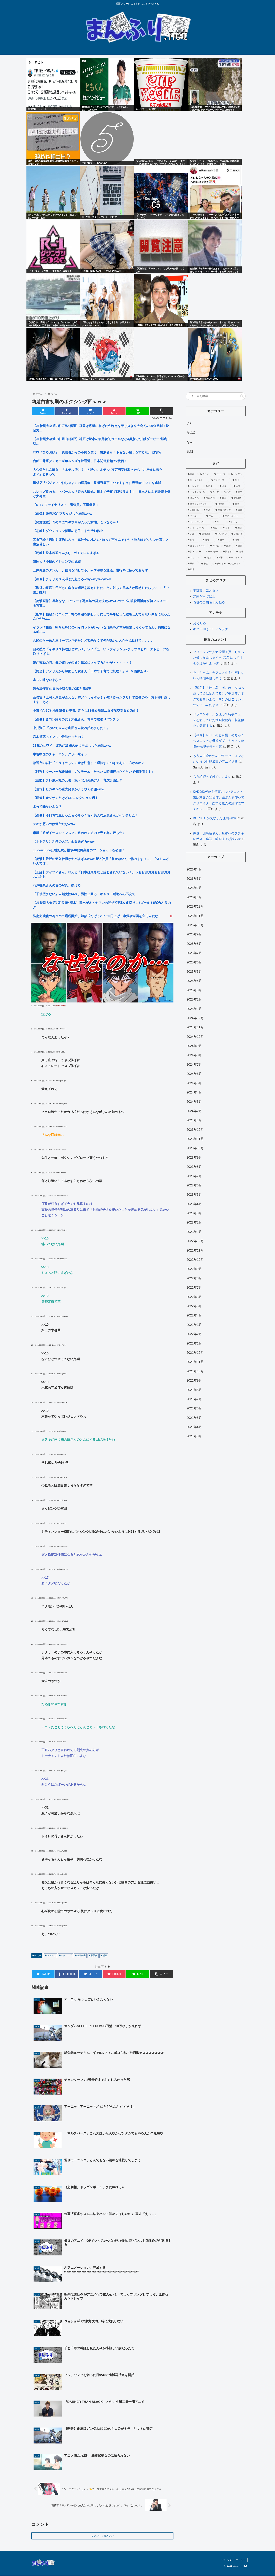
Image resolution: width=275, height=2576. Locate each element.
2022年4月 (194, 1315)
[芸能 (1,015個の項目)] (239, 510)
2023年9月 (194, 1157)
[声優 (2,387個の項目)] (210, 486)
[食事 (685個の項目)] (223, 539)
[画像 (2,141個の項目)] (224, 486)
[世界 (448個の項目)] (215, 569)
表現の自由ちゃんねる (209, 602)
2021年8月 (194, 1390)
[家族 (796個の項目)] (191, 534)
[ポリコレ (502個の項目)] (194, 557)
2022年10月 (195, 1259)
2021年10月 (195, 1371)
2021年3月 (194, 1436)
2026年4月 (194, 869)
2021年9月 (194, 1380)
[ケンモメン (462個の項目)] (236, 557)
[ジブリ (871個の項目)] (236, 522)
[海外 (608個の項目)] (238, 539)
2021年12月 (195, 1352)
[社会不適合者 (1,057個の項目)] (223, 510)
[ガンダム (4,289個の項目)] (237, 474)
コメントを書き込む (102, 2535)
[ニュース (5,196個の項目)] (221, 474)
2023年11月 (195, 1139)
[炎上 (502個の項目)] (208, 557)
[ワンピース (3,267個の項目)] (220, 480)
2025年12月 (195, 906)
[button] (242, 396)
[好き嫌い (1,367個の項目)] (237, 498)
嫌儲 (190, 451)
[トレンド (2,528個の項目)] (195, 486)
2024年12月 (195, 1018)
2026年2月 (194, 888)
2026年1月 (194, 897)
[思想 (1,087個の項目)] (207, 510)
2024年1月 (194, 1120)
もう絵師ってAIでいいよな (212, 776)
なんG (36, 1955)
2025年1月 (194, 1009)
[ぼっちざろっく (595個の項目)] (197, 546)
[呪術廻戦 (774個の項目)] (205, 534)
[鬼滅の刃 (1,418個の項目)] (209, 498)
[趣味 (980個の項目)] (212, 516)
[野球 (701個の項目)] (208, 539)
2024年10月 (195, 1036)
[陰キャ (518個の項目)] (227, 551)
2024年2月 (194, 1111)
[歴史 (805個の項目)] (239, 528)
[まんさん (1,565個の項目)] (194, 498)
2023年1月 (194, 1232)
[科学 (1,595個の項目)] (239, 492)
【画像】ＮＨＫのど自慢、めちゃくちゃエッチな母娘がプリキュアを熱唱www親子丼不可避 (218, 740)
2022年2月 (194, 1334)
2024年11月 (195, 1027)
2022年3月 (194, 1325)
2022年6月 (194, 1297)
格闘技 (93, 1955)
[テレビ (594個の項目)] (215, 546)
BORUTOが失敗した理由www (214, 818)
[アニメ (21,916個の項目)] (205, 474)
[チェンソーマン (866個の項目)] (197, 528)
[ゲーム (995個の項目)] (195, 516)
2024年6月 (194, 1074)
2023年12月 (195, 1129)
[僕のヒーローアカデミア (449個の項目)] (229, 563)
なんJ (191, 442)
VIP (189, 423)
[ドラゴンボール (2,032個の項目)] (197, 492)
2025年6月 (194, 962)
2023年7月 (194, 1176)
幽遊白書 (80, 1955)
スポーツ (50, 1955)
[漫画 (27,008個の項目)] (192, 474)
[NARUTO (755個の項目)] (221, 534)
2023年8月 (194, 1167)
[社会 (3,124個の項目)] (238, 480)
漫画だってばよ (204, 596)
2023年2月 (194, 1222)
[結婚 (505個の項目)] (240, 551)
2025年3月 (194, 990)
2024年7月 (194, 1064)
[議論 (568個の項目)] (239, 546)
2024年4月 (194, 1092)
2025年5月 (194, 971)
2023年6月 (194, 1185)
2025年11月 (195, 916)
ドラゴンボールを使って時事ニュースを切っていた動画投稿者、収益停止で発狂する (218, 720)
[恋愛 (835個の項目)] (215, 528)
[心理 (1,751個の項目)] (227, 492)
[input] (216, 396)
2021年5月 (194, 1418)
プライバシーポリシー (233, 2560)
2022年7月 (194, 1287)
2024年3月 (194, 1101)
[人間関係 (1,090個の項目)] (194, 510)
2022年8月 (194, 1278)
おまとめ (199, 623)
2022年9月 (194, 1269)
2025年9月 (194, 934)
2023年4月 (194, 1204)
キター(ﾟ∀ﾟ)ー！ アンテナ (210, 629)
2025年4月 (194, 981)
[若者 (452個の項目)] (206, 563)
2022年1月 (194, 1343)
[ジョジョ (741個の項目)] (237, 534)
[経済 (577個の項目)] (227, 546)
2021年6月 (194, 1408)
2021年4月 (194, 1427)
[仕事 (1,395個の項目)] (223, 498)
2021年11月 (195, 1362)
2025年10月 (195, 925)
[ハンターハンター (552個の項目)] (209, 551)
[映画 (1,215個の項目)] (238, 504)
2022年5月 (194, 1306)
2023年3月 (194, 1213)
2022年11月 (195, 1250)
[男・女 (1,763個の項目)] (215, 492)
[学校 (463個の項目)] (221, 557)
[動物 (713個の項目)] (193, 539)
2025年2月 (194, 999)
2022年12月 (195, 1241)
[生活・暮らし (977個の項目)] (233, 516)
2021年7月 (194, 1399)
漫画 (103, 1955)
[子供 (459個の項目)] (192, 563)
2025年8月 (194, 944)
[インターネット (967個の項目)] (199, 522)
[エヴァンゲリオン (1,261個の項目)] (199, 504)
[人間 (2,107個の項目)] (238, 486)
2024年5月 (194, 1083)
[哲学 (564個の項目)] (191, 551)
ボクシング (65, 1955)
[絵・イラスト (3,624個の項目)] (197, 480)
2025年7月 (194, 953)
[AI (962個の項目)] (220, 522)
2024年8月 (194, 1055)
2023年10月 (195, 1148)
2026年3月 (194, 878)
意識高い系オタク (206, 591)
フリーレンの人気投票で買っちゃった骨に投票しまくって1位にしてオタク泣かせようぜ (218, 657)
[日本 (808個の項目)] (227, 528)
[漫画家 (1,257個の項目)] (222, 504)
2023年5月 (194, 1194)
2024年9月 (194, 1046)
